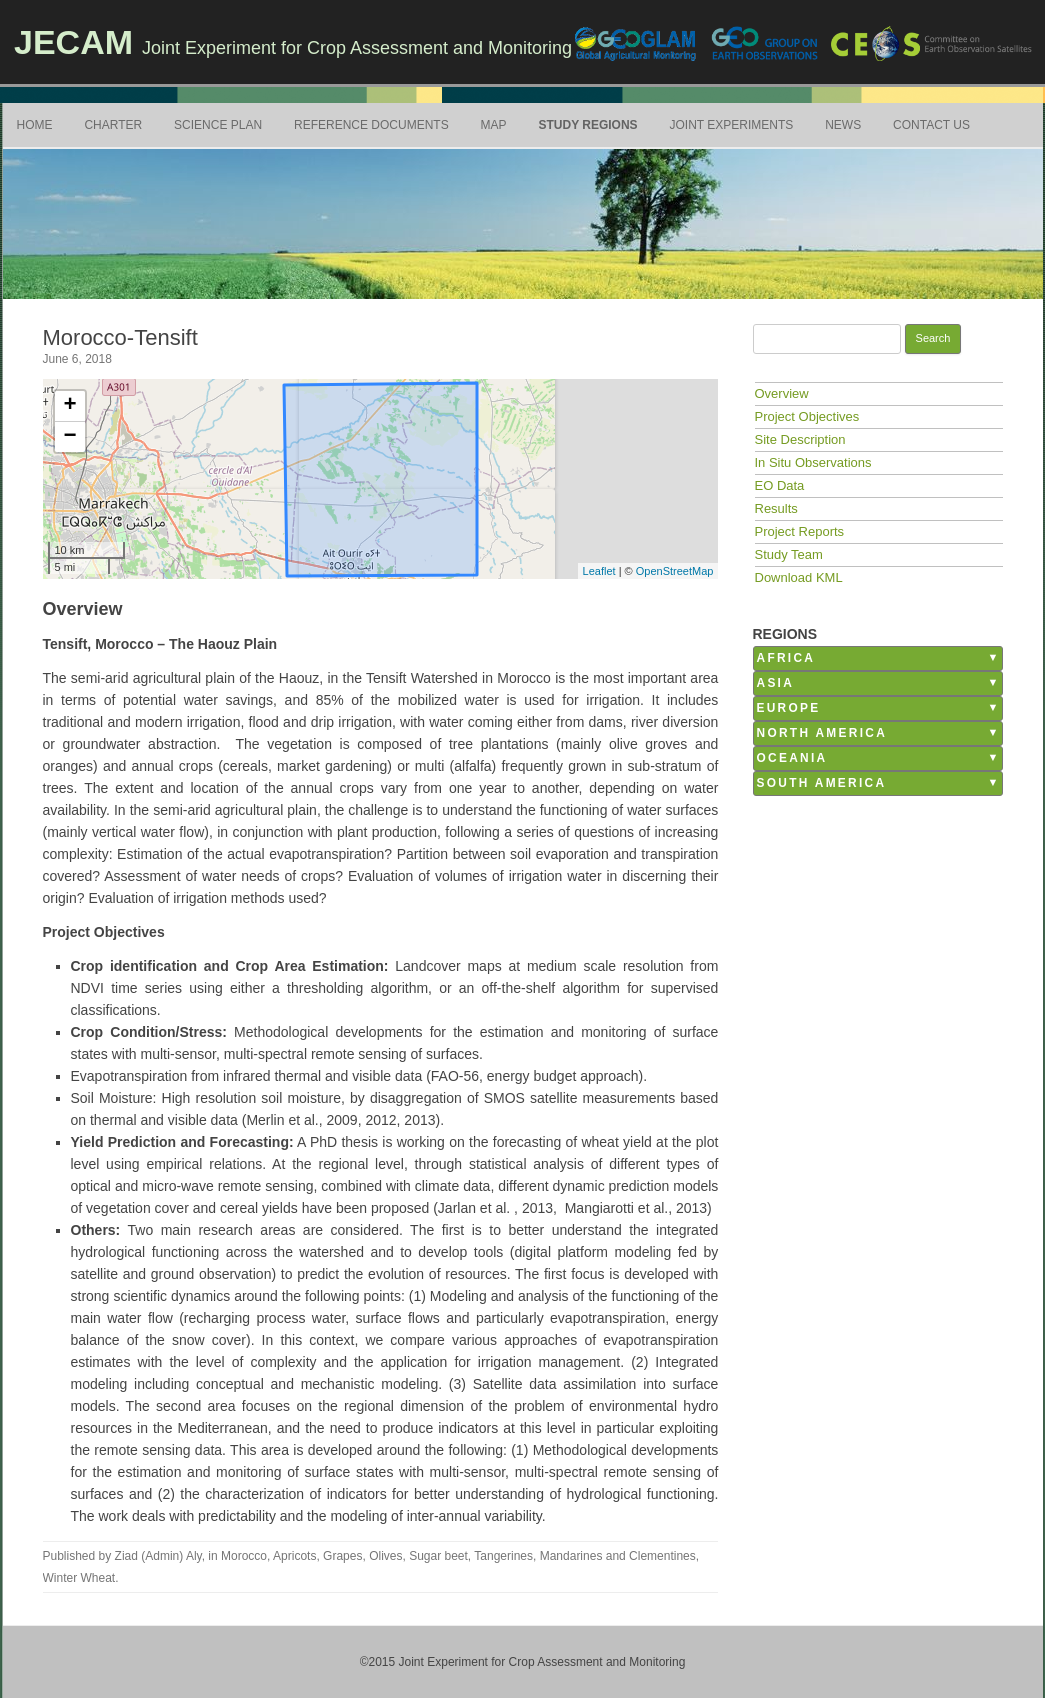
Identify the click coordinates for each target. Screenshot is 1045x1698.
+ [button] (69, 406)
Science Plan (218, 125)
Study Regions (587, 125)
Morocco (244, 1556)
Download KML (799, 577)
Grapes (342, 1556)
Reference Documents (371, 125)
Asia (776, 683)
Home (35, 125)
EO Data (780, 485)
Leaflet (599, 571)
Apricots (294, 1556)
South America (822, 783)
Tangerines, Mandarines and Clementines (584, 1556)
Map (494, 125)
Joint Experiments (732, 125)
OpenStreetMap (675, 571)
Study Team (789, 554)
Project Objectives (807, 416)
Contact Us (931, 125)
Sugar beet (438, 1556)
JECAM (73, 42)
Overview (782, 393)
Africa (786, 658)
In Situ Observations (813, 462)
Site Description (800, 439)
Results (776, 508)
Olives (385, 1556)
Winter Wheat (79, 1578)
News (843, 125)
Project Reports (800, 531)
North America (822, 733)
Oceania (792, 758)
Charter (113, 125)
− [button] (69, 437)
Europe (789, 708)
